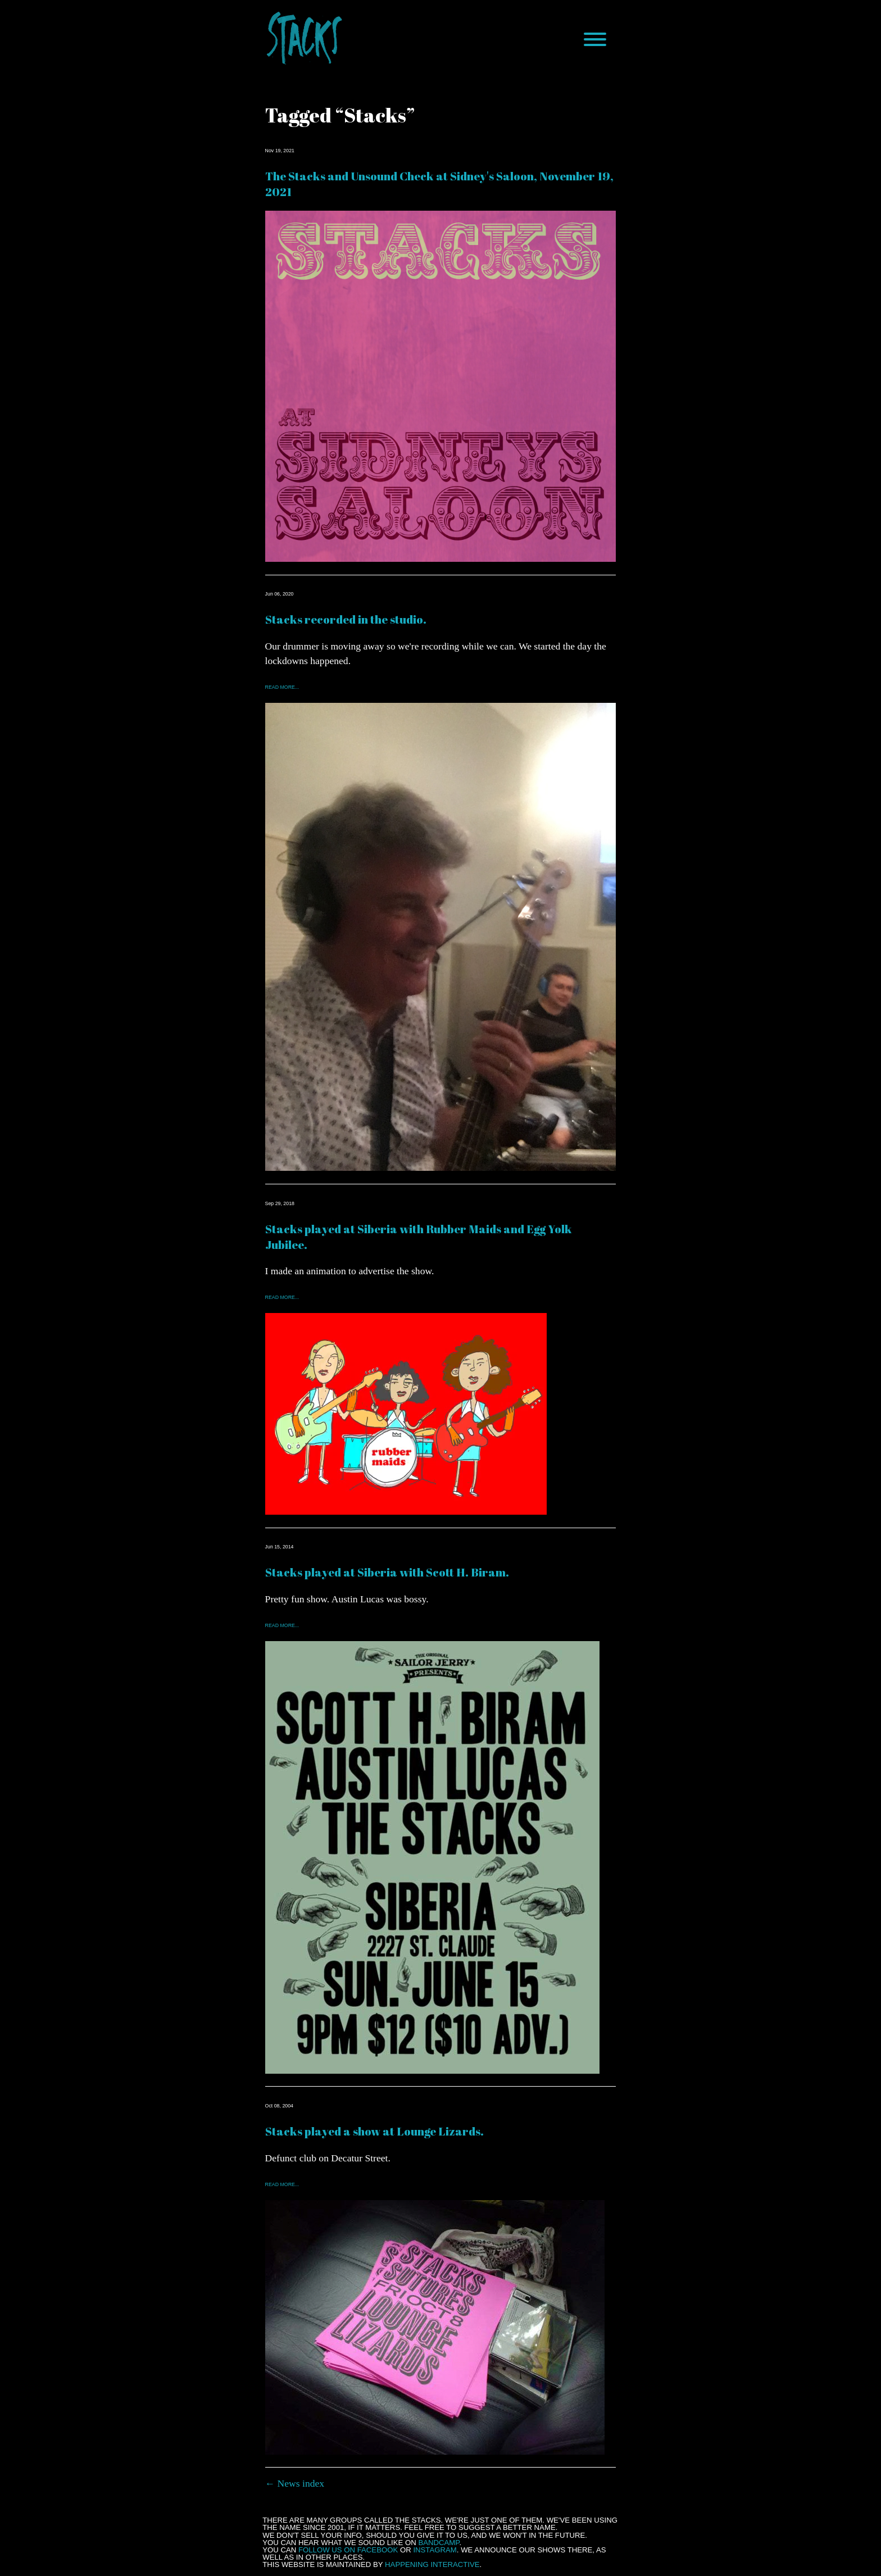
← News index (295, 2483)
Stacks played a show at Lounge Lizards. (374, 2131)
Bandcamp (438, 2542)
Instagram (434, 2550)
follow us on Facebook (348, 2550)
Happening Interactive (432, 2564)
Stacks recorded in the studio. (345, 619)
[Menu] (595, 39)
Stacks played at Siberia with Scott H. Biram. (387, 1572)
